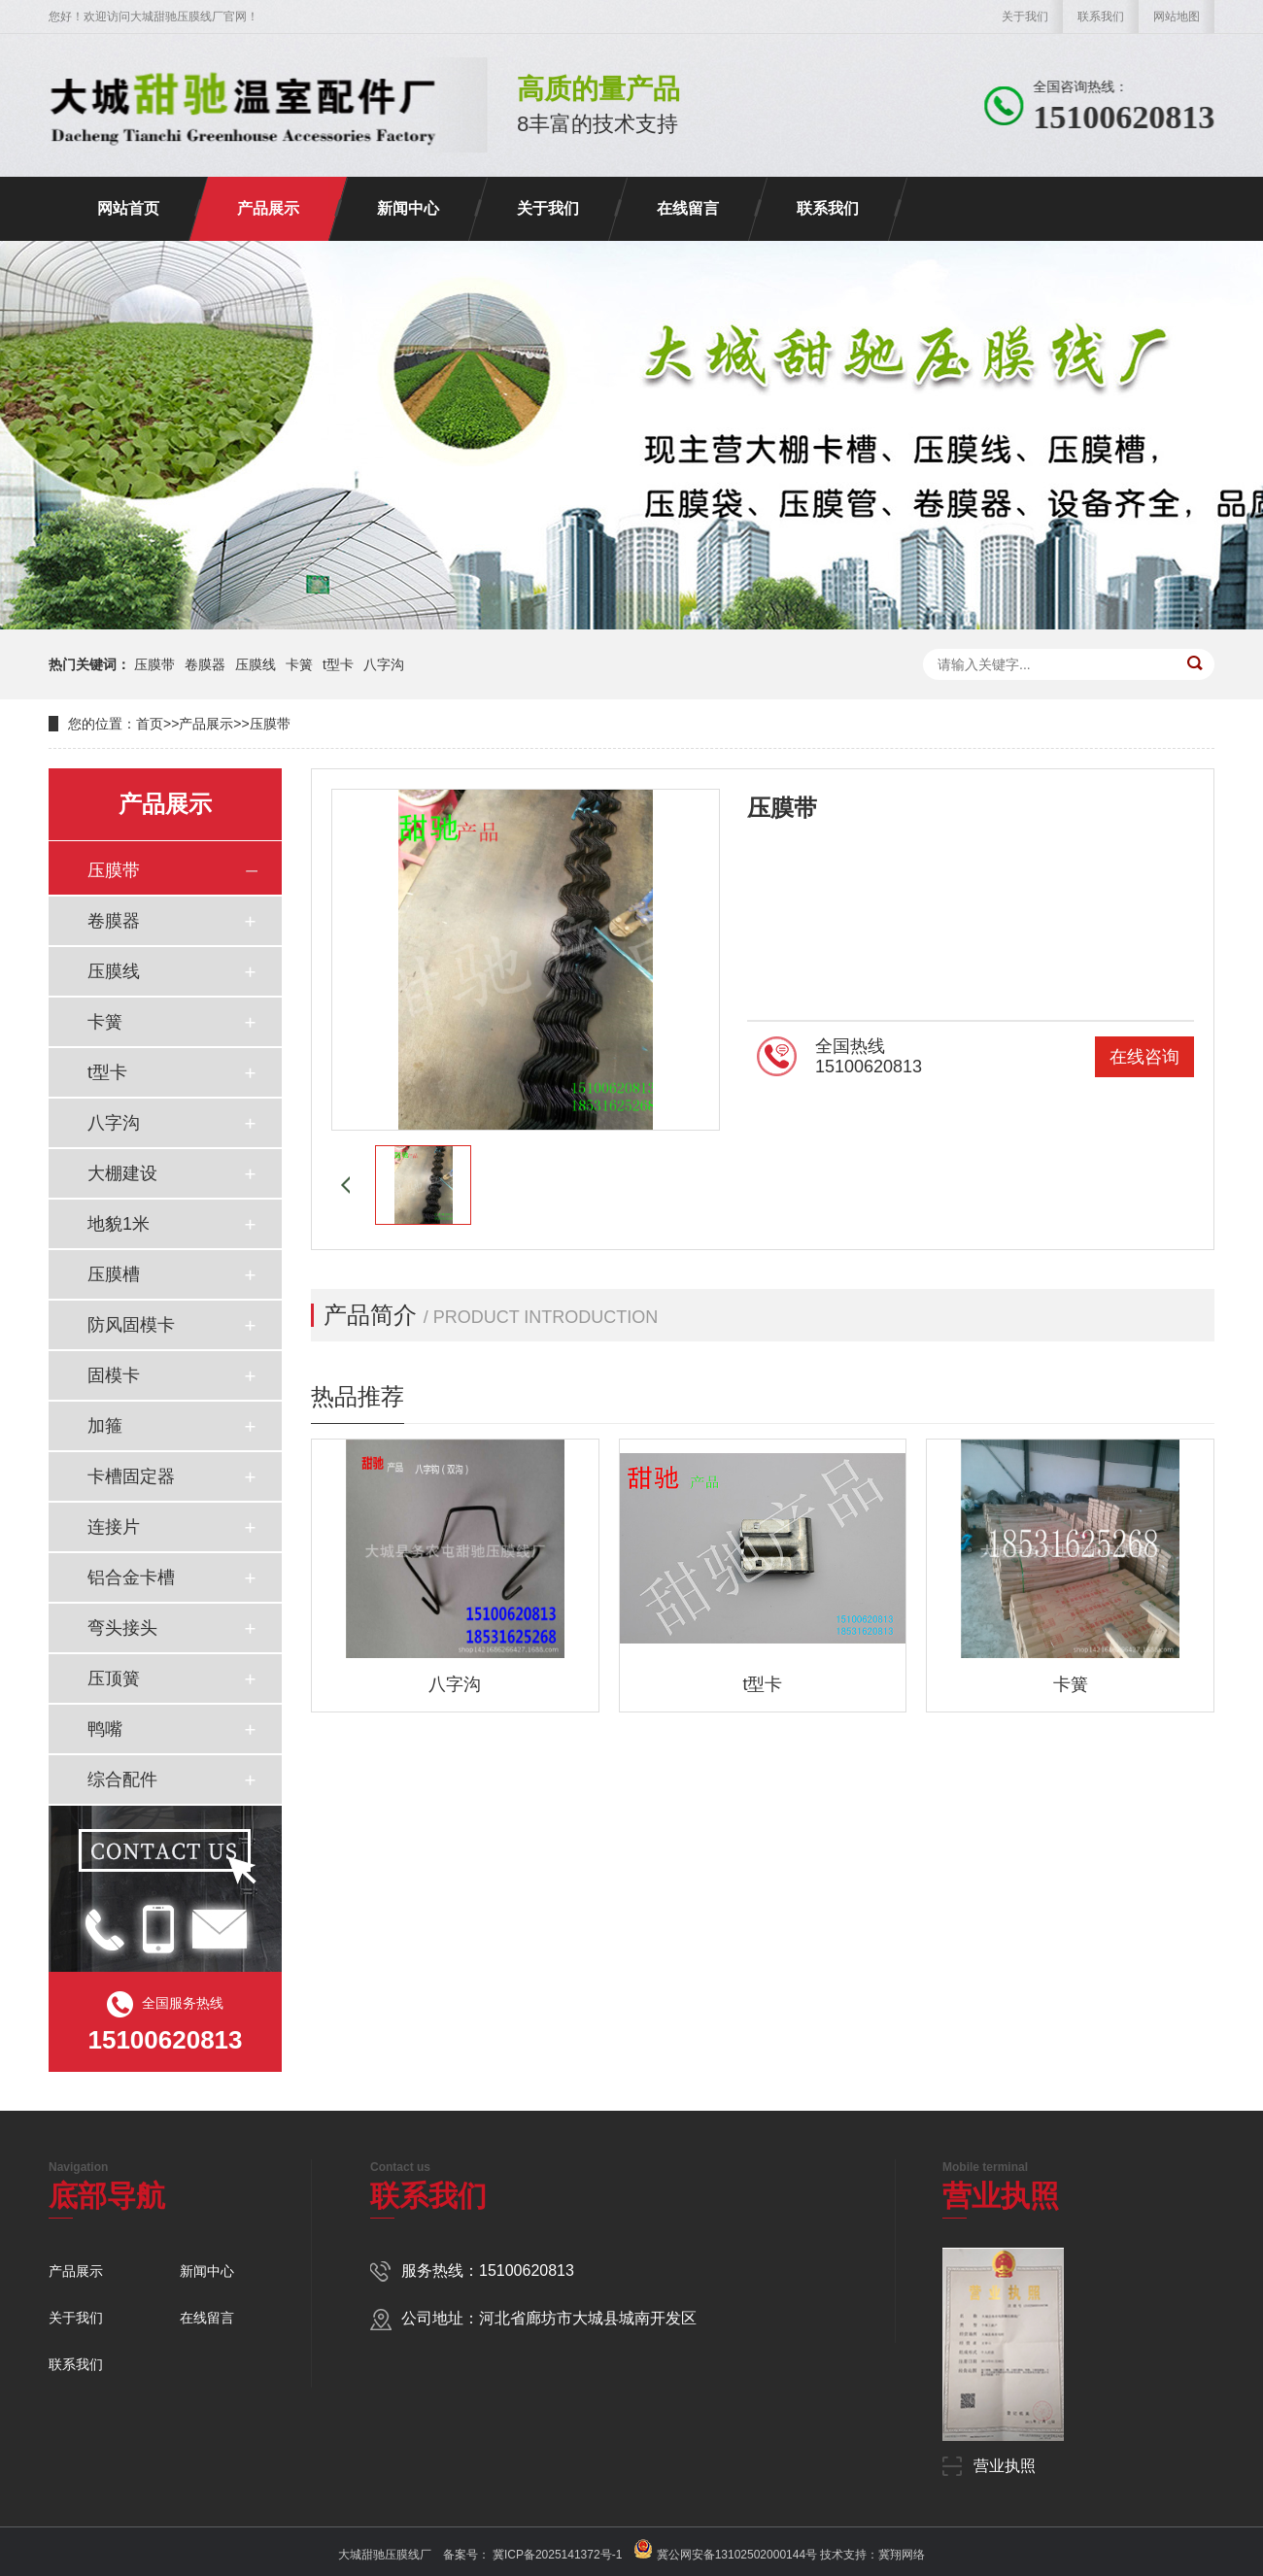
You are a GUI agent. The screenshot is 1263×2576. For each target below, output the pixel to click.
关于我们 (1025, 16)
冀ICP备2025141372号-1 (556, 2554)
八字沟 (383, 664)
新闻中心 (408, 208)
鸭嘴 (104, 1729)
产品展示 (268, 208)
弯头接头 (122, 1628)
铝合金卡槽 (131, 1577)
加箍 (104, 1426)
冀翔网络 (901, 2554)
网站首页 (128, 208)
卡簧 (299, 664)
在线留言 (688, 208)
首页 (149, 723)
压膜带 (154, 664)
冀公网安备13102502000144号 (737, 2554)
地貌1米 (118, 1224)
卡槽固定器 (131, 1476)
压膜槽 (113, 1274)
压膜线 (255, 664)
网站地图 (1176, 16)
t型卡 (338, 664)
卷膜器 (205, 664)
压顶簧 (113, 1678)
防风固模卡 (131, 1325)
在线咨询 (1144, 1057)
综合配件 (122, 1779)
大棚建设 (122, 1173)
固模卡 (113, 1375)
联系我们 (1100, 16)
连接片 (113, 1527)
